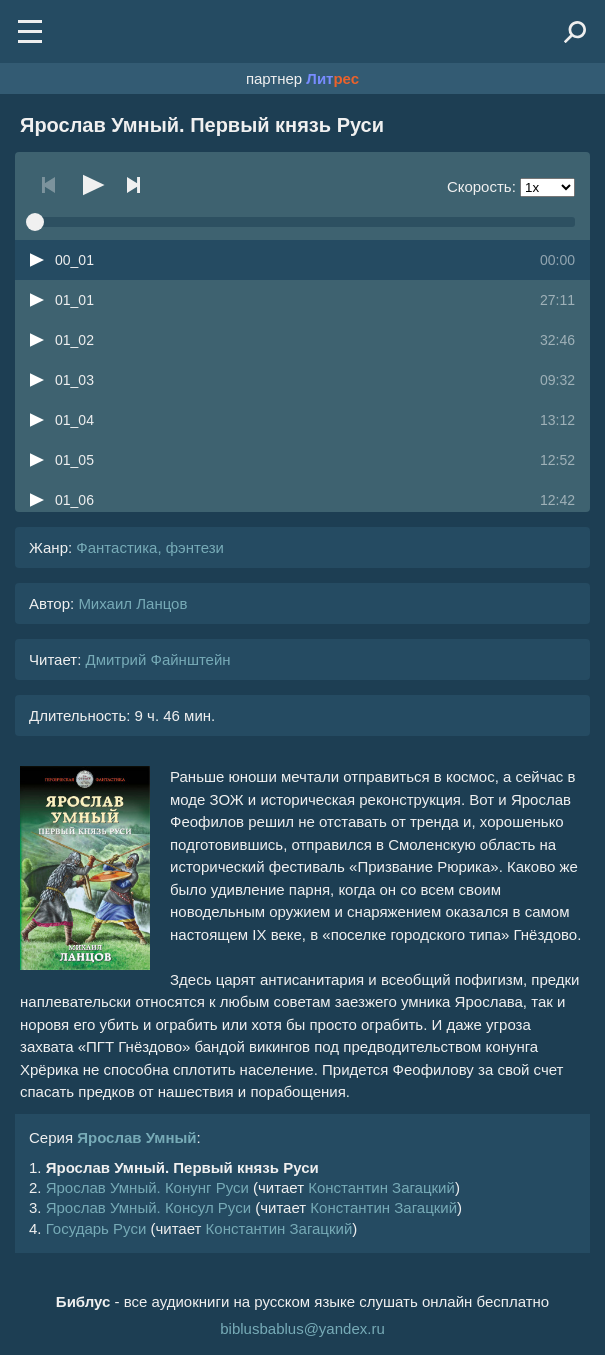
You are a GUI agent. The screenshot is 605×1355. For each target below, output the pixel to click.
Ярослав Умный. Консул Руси (148, 1207)
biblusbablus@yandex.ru (302, 1328)
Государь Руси (96, 1228)
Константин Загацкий (381, 1187)
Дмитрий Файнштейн (157, 659)
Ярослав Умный (136, 1137)
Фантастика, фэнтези (150, 547)
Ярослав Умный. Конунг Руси (147, 1187)
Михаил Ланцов (132, 603)
